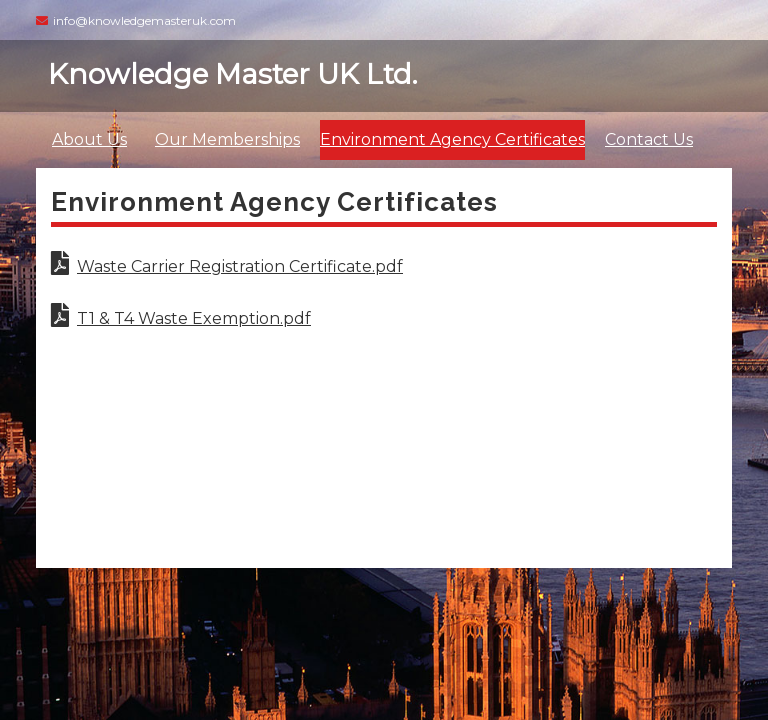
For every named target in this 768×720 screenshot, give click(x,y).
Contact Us (649, 139)
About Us (89, 139)
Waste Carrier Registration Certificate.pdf (227, 266)
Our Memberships (227, 139)
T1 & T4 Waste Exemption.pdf (181, 318)
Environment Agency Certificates (452, 139)
